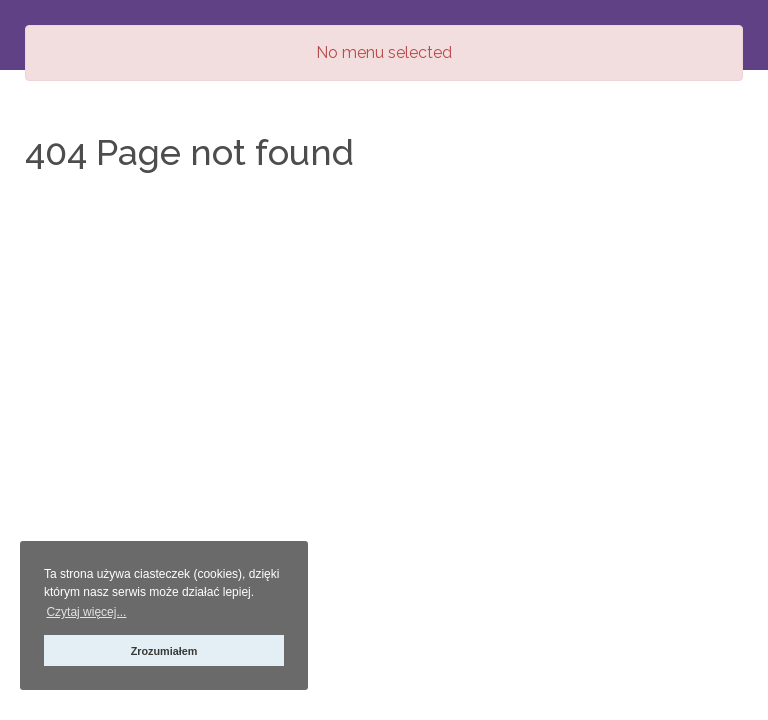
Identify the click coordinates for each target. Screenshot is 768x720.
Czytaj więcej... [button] (86, 612)
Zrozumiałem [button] (164, 651)
